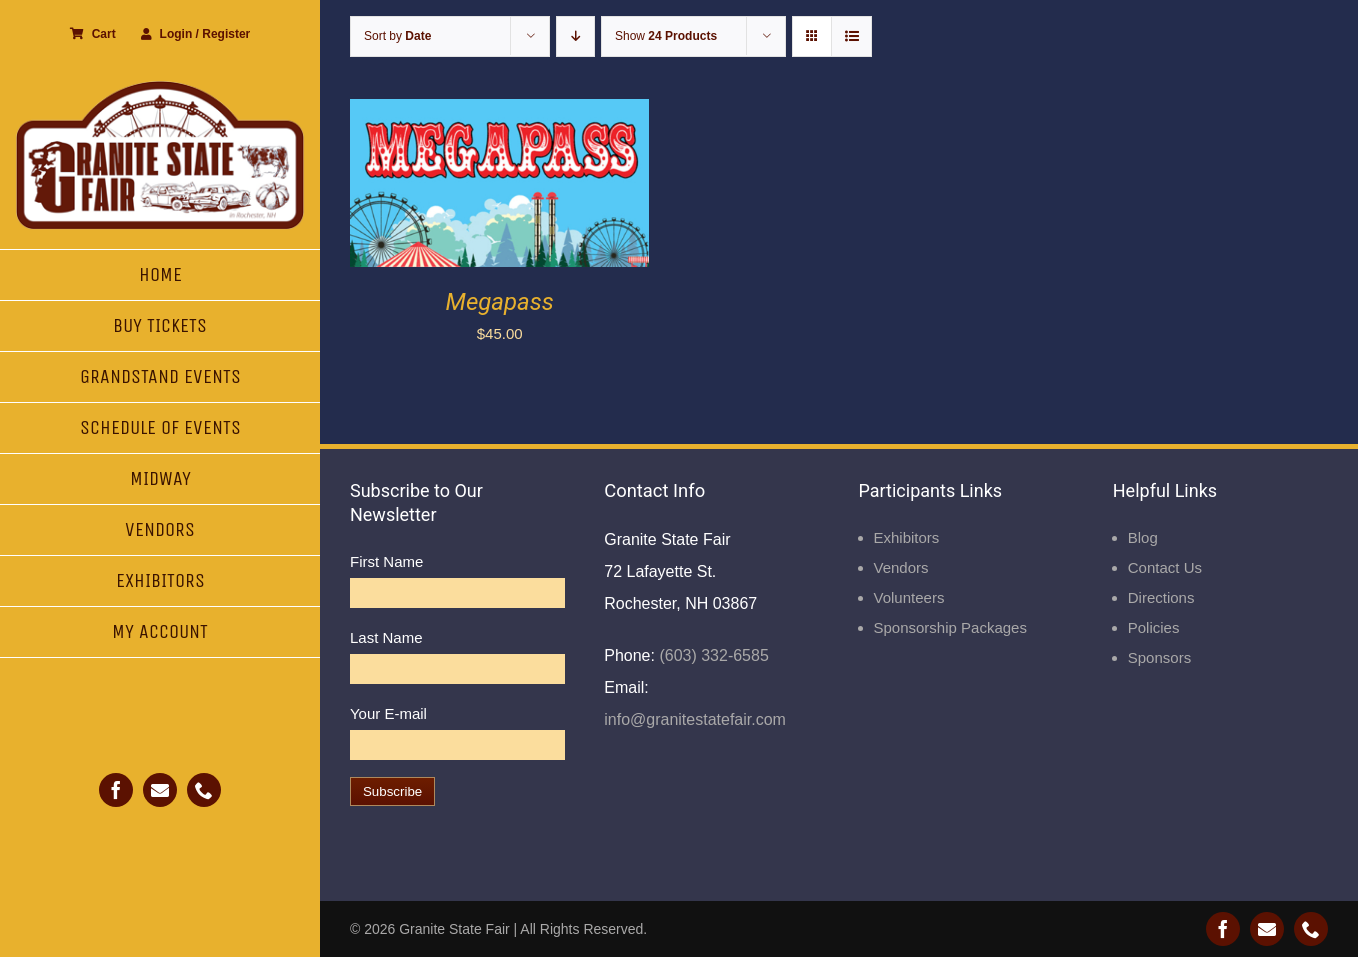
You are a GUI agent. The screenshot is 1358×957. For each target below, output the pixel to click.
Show (666, 36)
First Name (386, 561)
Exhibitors (907, 537)
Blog (1143, 537)
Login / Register (196, 34)
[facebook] (116, 790)
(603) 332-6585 (712, 655)
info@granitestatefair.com (695, 719)
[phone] (204, 790)
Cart (93, 34)
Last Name (386, 637)
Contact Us (1165, 567)
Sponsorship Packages (950, 627)
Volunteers (909, 597)
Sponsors (1159, 657)
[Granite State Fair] (160, 87)
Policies (1154, 627)
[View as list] (851, 36)
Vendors (901, 567)
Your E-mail (388, 713)
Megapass (500, 302)
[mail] (160, 790)
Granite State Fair (454, 929)
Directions (1161, 597)
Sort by (397, 36)
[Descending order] (575, 36)
